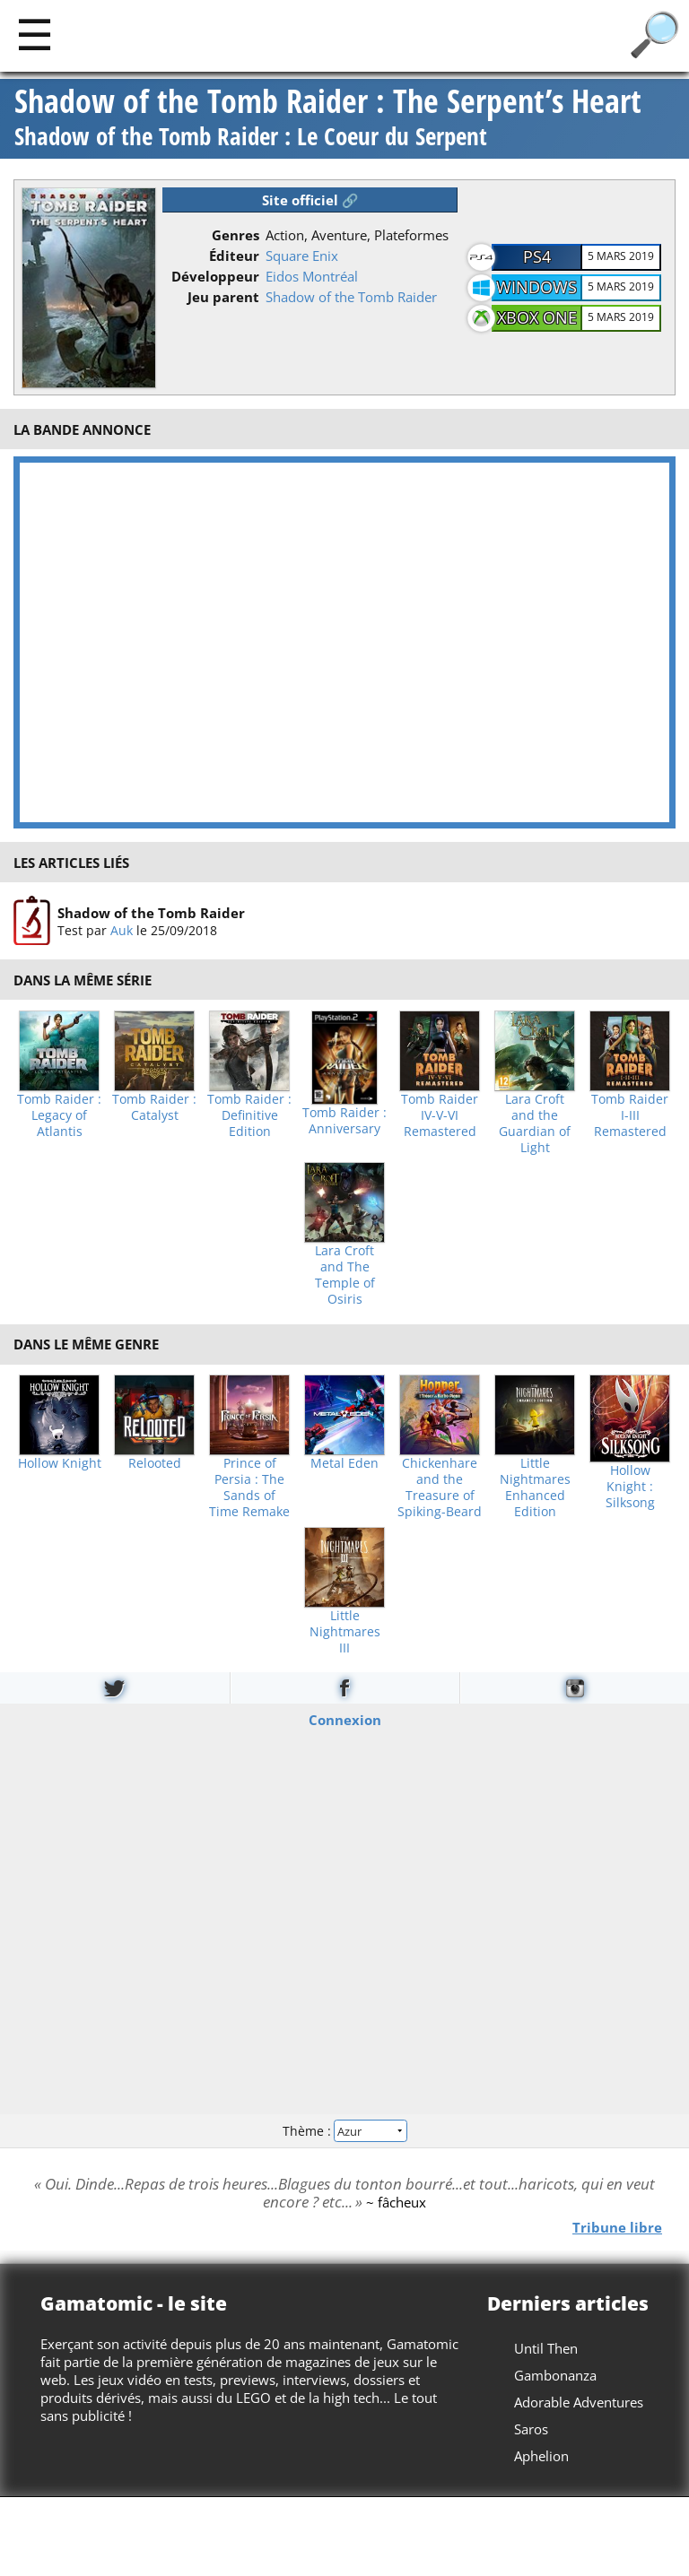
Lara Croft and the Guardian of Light (535, 1123)
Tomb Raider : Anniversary (344, 1121)
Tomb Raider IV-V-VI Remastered (439, 1115)
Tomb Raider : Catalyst (154, 1107)
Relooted (154, 1463)
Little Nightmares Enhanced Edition (535, 1487)
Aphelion (541, 2456)
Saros (531, 2429)
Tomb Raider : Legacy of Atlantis (59, 1115)
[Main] (34, 33)
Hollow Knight (59, 1463)
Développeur (215, 276)
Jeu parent (223, 297)
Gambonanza (555, 2375)
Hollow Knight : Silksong (630, 1486)
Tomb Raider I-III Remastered (629, 1115)
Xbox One (537, 317)
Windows (536, 287)
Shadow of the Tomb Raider (351, 297)
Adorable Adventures (578, 2402)
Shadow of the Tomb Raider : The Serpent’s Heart (327, 118)
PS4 (537, 256)
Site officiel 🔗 (310, 200)
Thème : (344, 2130)
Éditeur (234, 256)
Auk (121, 930)
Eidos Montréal (312, 276)
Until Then (546, 2348)
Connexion (345, 1720)
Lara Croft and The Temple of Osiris (345, 1275)
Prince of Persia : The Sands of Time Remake (249, 1487)
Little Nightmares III (345, 1632)
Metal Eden (344, 1463)
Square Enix (302, 256)
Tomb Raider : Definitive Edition (249, 1115)
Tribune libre (617, 2227)
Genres (235, 235)
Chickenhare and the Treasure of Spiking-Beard (439, 1487)
